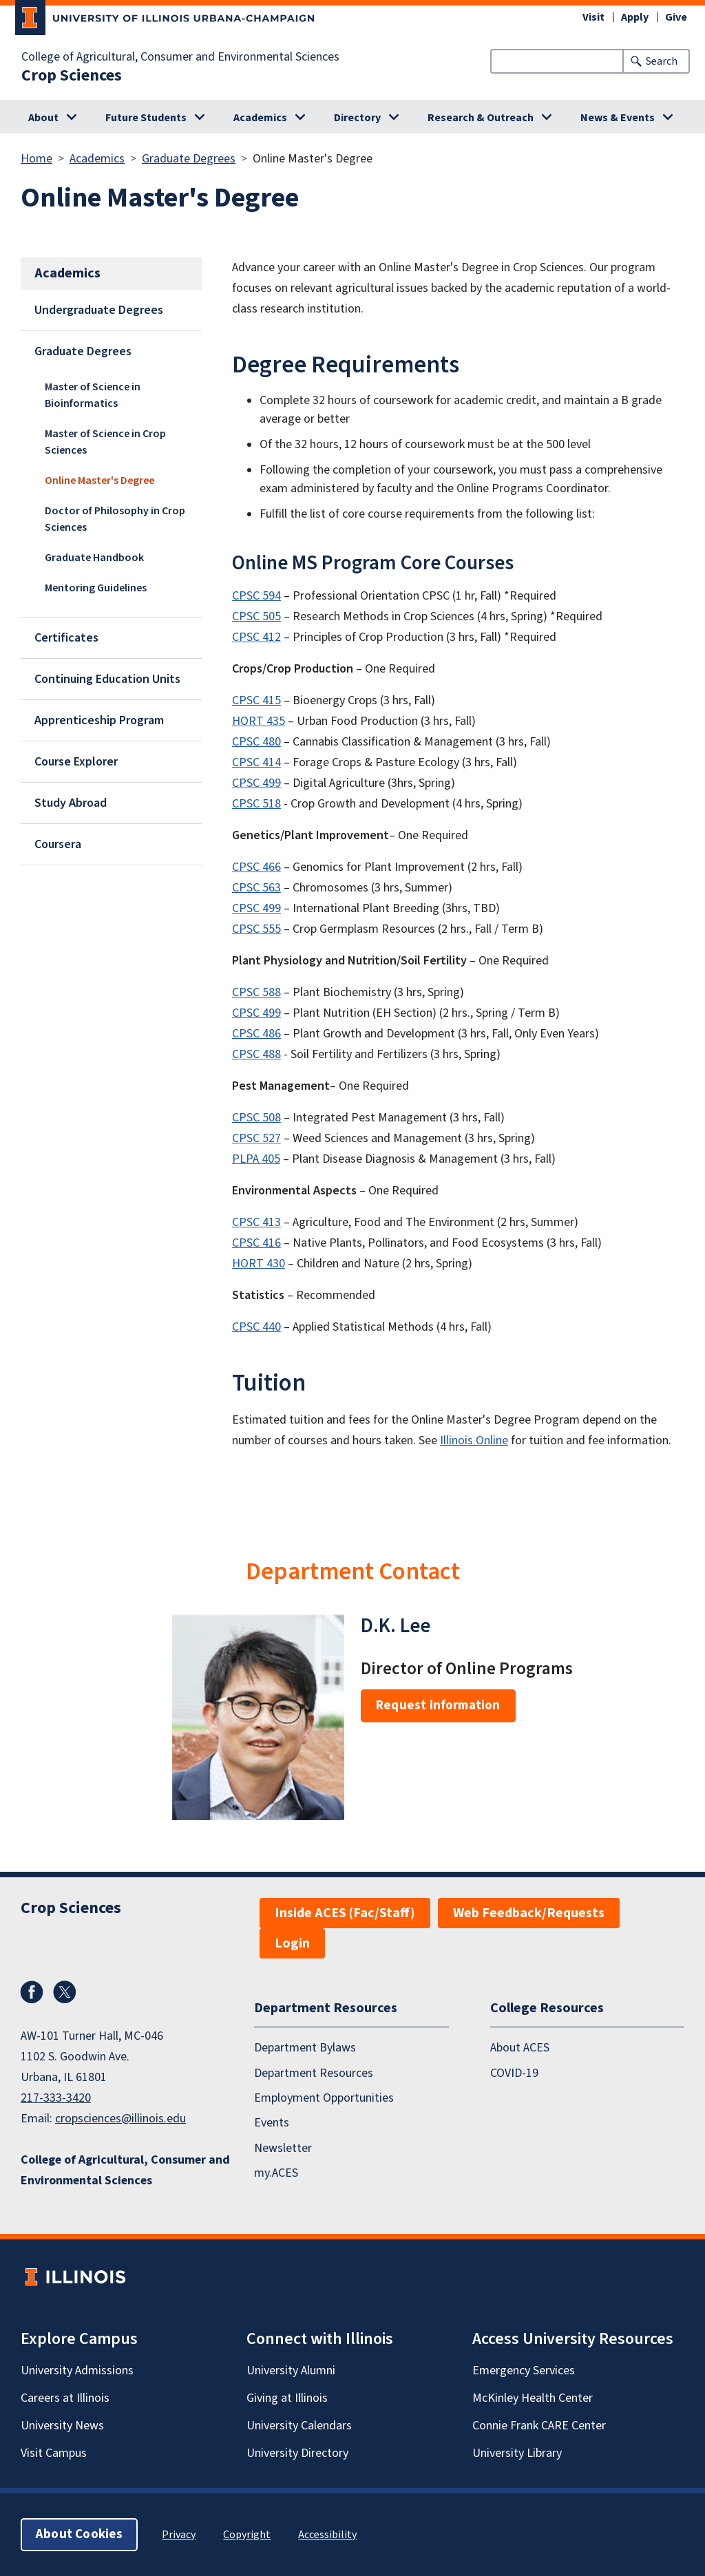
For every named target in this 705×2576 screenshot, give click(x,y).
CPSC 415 (256, 700)
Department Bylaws (305, 2047)
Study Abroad (70, 803)
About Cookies (79, 2534)
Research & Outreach (481, 117)
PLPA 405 (256, 1159)
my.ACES (276, 2173)
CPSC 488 (256, 1054)
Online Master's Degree (99, 480)
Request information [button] (438, 1705)
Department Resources (313, 2073)
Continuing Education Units (107, 679)
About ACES (519, 2047)
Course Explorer (76, 761)
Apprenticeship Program (99, 720)
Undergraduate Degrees (98, 310)
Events (271, 2122)
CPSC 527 (256, 1138)
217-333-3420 (56, 2098)
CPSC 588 (256, 992)
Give (676, 17)
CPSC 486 (256, 1033)
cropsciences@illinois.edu (120, 2118)
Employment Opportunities (324, 2098)
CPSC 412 (256, 637)
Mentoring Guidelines (96, 587)
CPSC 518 (256, 803)
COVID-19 (514, 2073)
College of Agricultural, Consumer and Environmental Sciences (180, 57)
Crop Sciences (71, 75)
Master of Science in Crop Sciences (105, 442)
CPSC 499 (256, 783)
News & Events (617, 117)
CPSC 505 (256, 616)
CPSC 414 (256, 762)
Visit (593, 17)
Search (661, 61)
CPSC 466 (256, 867)
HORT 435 (258, 721)
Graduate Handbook (94, 557)
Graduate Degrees (188, 158)
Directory (357, 117)
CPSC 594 (256, 595)
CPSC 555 (256, 929)
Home (36, 158)
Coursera (57, 844)
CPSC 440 (256, 1326)
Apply (635, 17)
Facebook (32, 1992)
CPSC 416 (256, 1243)
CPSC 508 (256, 1117)
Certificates (66, 637)
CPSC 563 (256, 887)
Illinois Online (474, 1440)
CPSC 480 (256, 741)
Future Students (146, 117)
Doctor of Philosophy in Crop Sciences (115, 519)
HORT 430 (258, 1263)
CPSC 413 (256, 1222)
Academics (260, 117)
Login (292, 1943)
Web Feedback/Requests (528, 1913)
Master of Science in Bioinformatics (92, 395)
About (43, 117)
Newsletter (283, 2148)
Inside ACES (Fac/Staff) (345, 1913)
